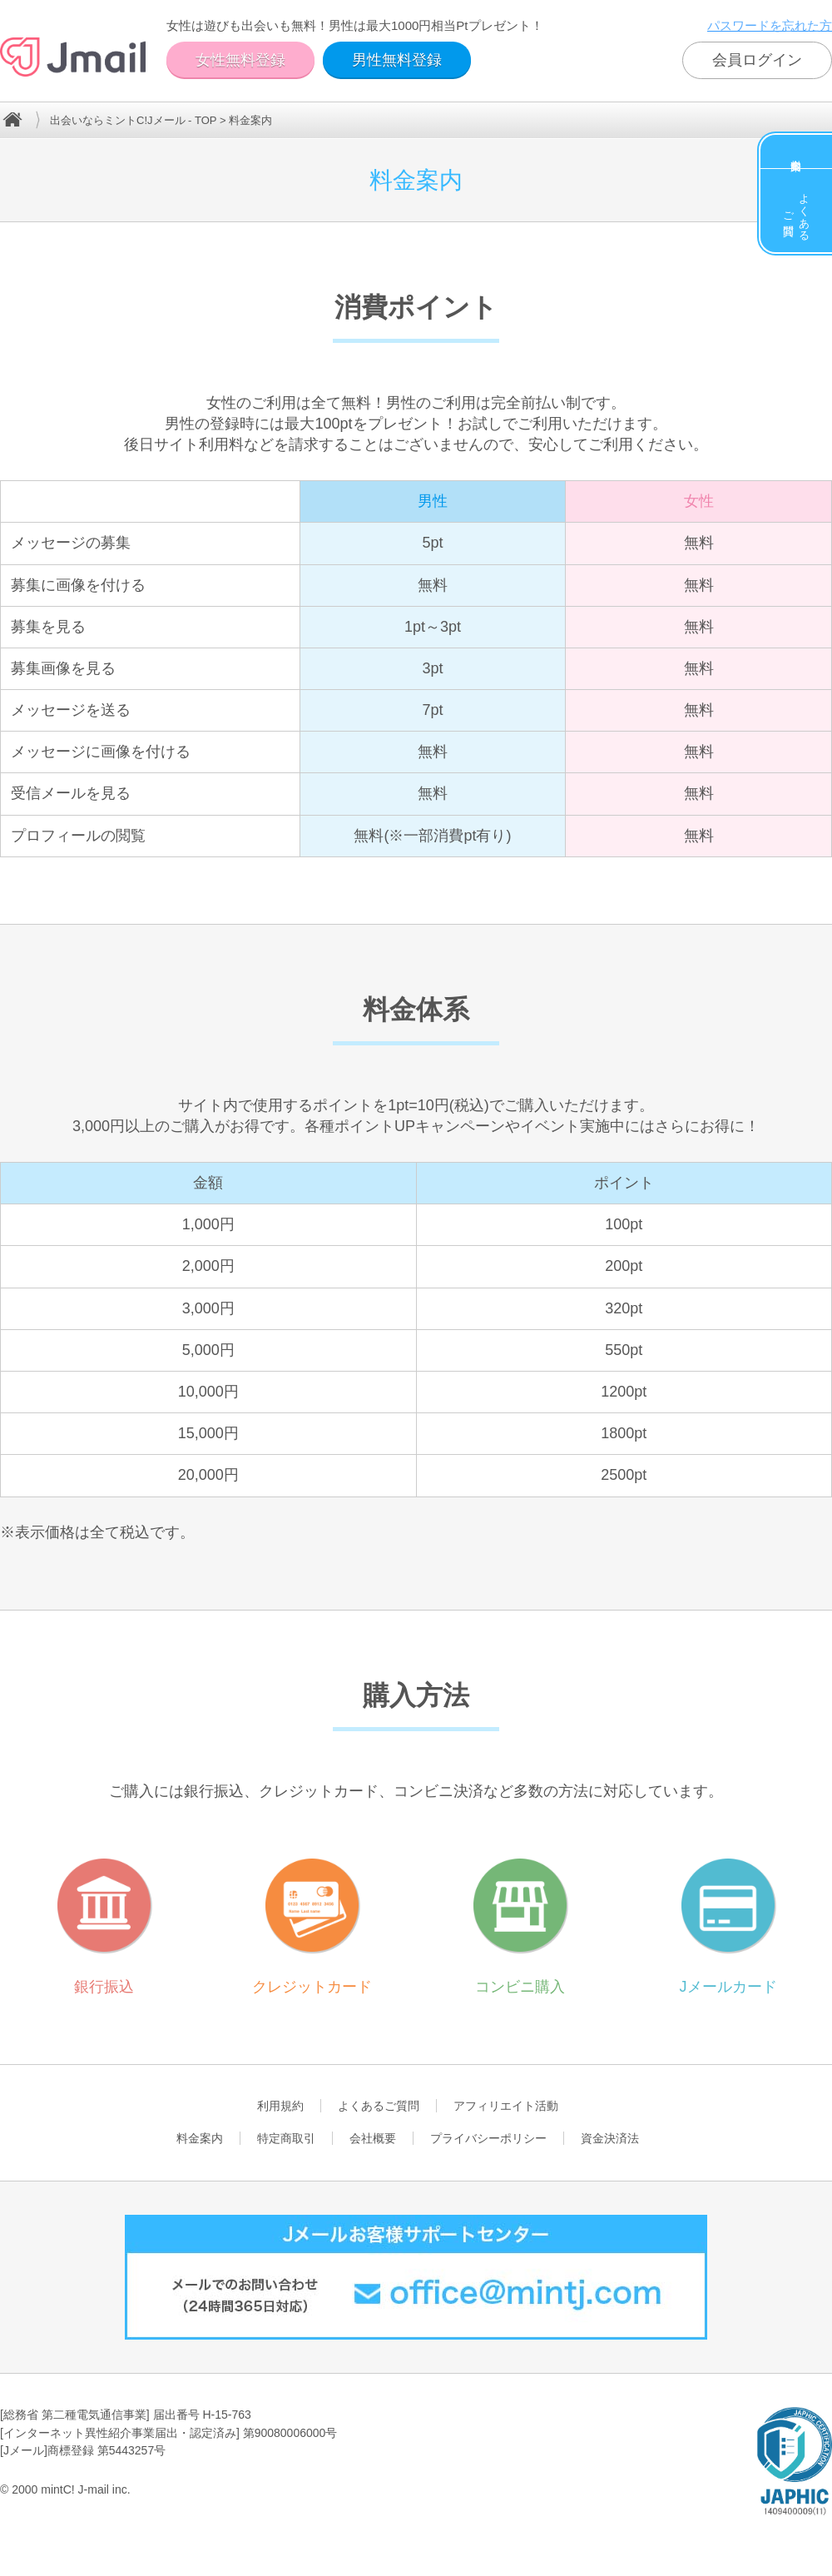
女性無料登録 (240, 60)
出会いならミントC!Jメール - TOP (133, 120)
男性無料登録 (397, 60)
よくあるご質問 (796, 211)
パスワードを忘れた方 (769, 25)
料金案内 (796, 151)
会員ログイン (757, 60)
